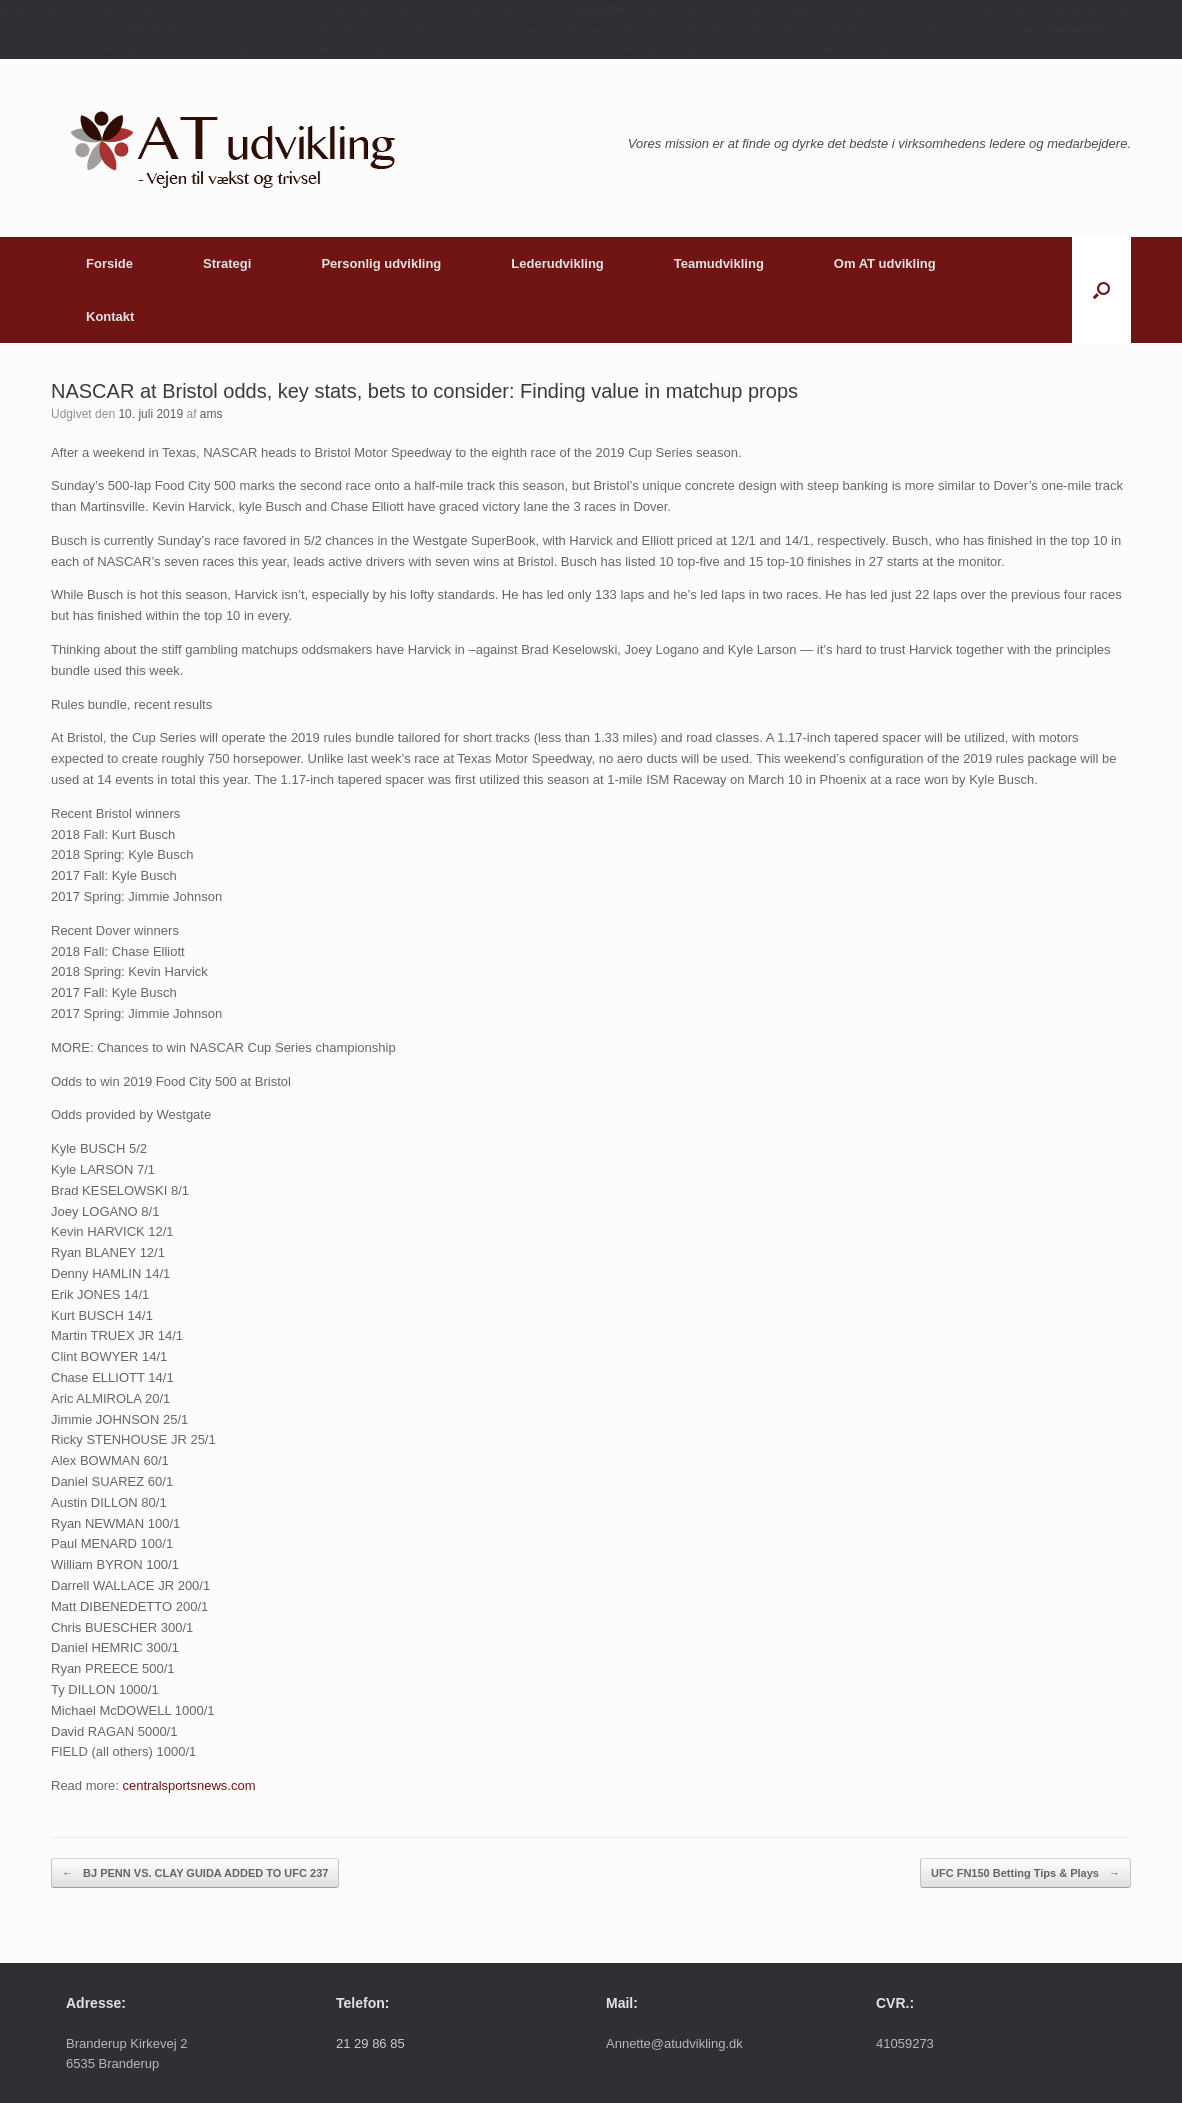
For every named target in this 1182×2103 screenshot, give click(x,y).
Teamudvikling (719, 263)
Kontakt (110, 316)
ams (211, 414)
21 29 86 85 (370, 2043)
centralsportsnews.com (189, 1785)
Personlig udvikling (381, 263)
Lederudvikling (557, 263)
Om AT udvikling (885, 263)
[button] (1101, 290)
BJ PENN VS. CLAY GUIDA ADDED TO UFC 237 (195, 1873)
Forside (109, 263)
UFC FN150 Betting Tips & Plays (1025, 1873)
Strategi (227, 263)
